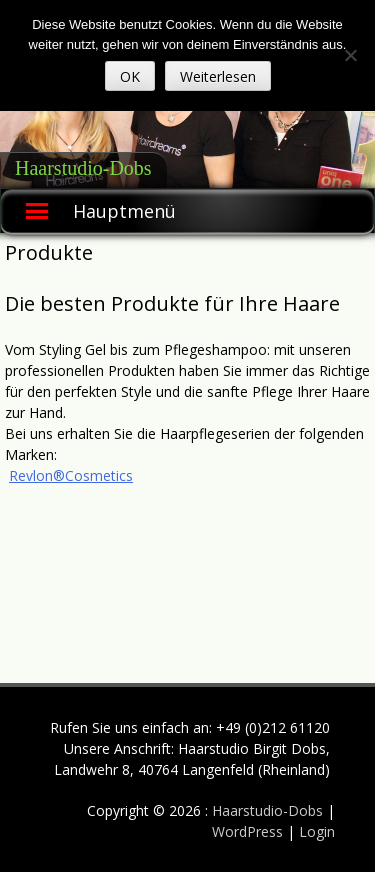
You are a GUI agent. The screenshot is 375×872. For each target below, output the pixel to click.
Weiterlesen (218, 76)
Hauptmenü (124, 211)
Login (317, 831)
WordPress (249, 831)
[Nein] (350, 55)
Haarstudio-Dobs (83, 168)
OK (130, 76)
